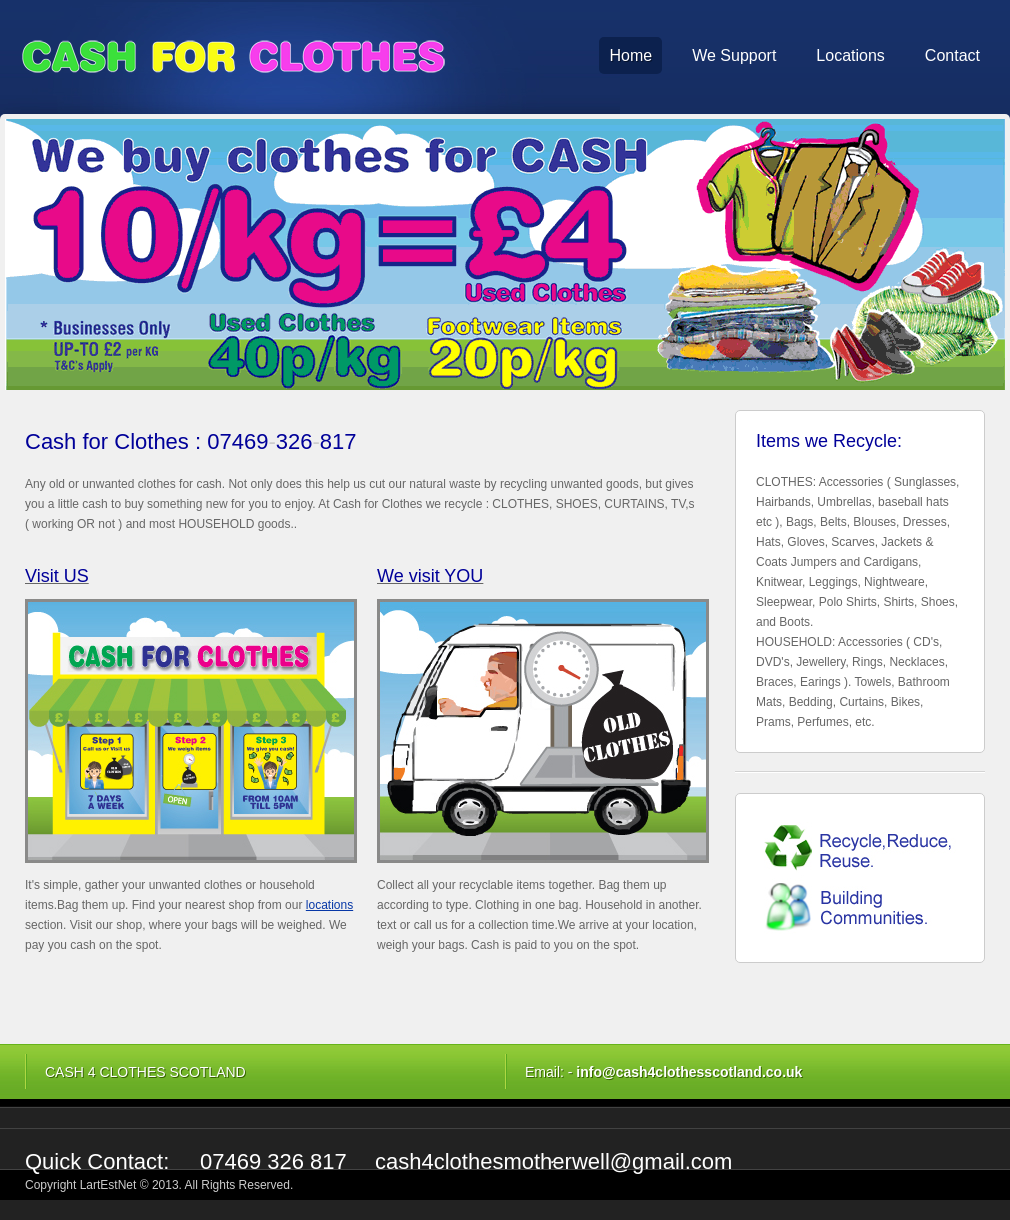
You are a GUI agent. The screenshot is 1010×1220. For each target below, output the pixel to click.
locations (329, 905)
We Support (734, 55)
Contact (952, 55)
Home (630, 55)
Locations (850, 55)
